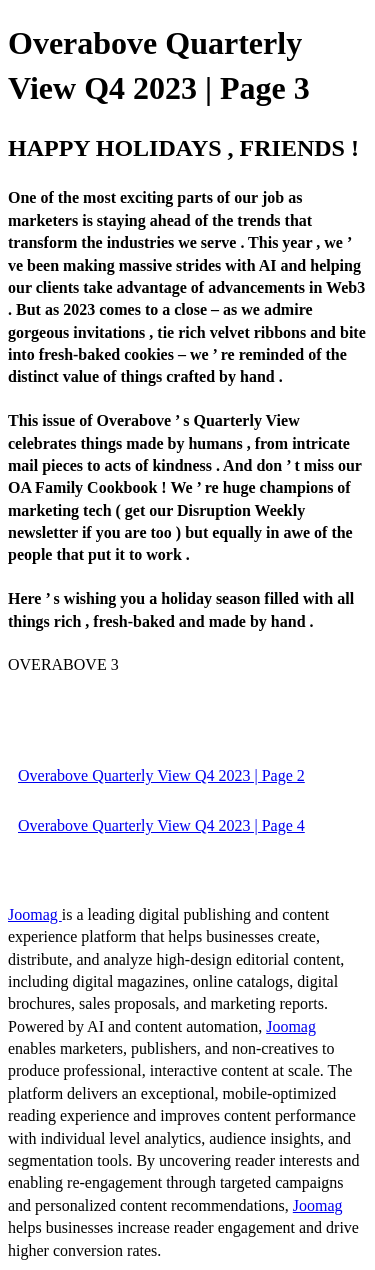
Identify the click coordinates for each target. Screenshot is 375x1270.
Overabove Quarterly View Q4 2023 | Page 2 (161, 775)
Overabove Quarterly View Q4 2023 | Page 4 (161, 825)
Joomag (35, 914)
